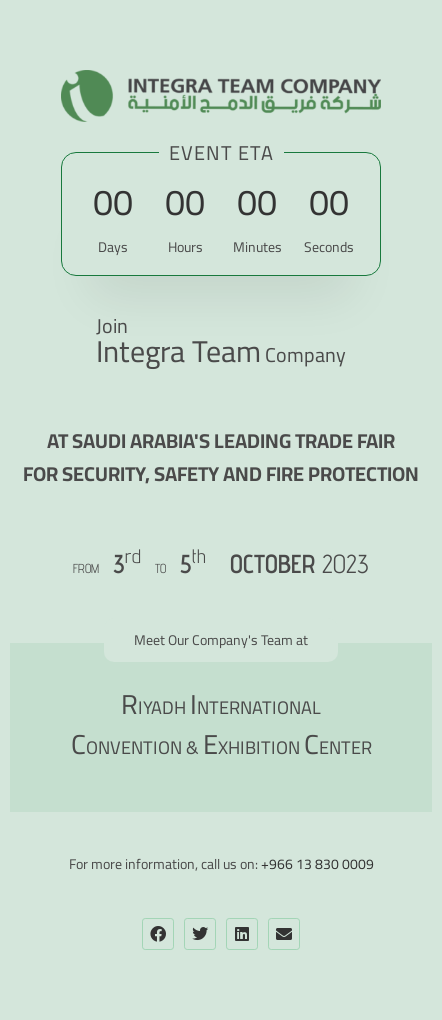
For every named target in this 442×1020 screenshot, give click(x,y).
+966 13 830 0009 (317, 864)
